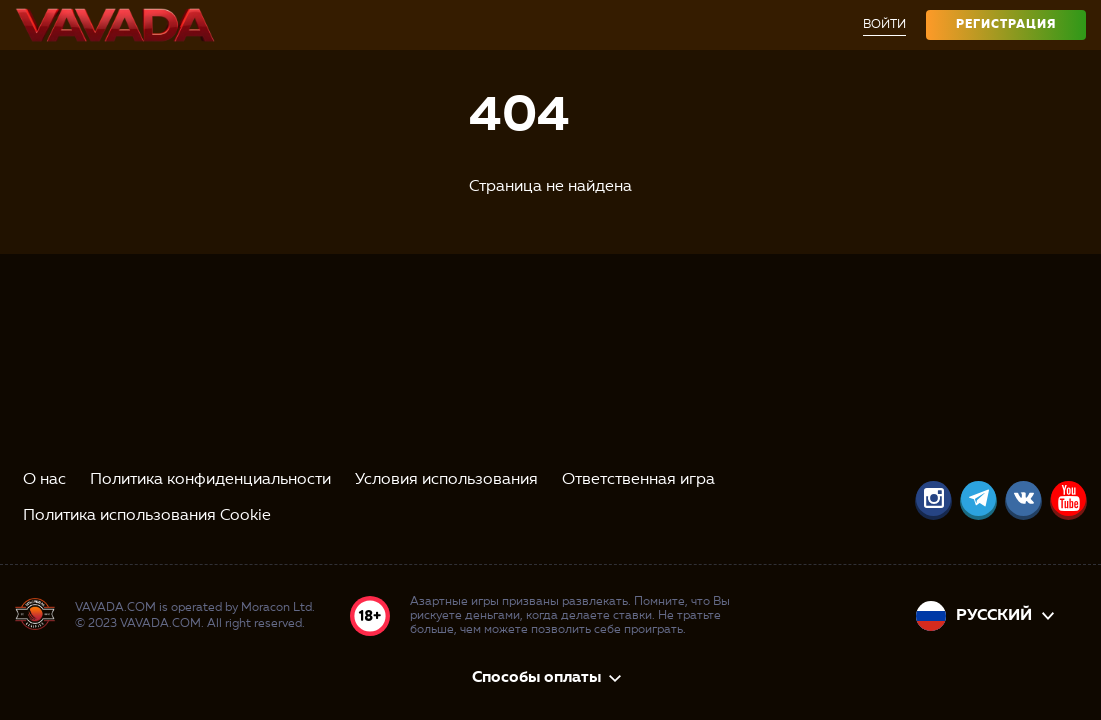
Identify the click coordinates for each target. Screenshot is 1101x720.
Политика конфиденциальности (210, 480)
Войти (884, 25)
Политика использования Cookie (147, 516)
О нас (44, 480)
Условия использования (446, 480)
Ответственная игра (638, 480)
